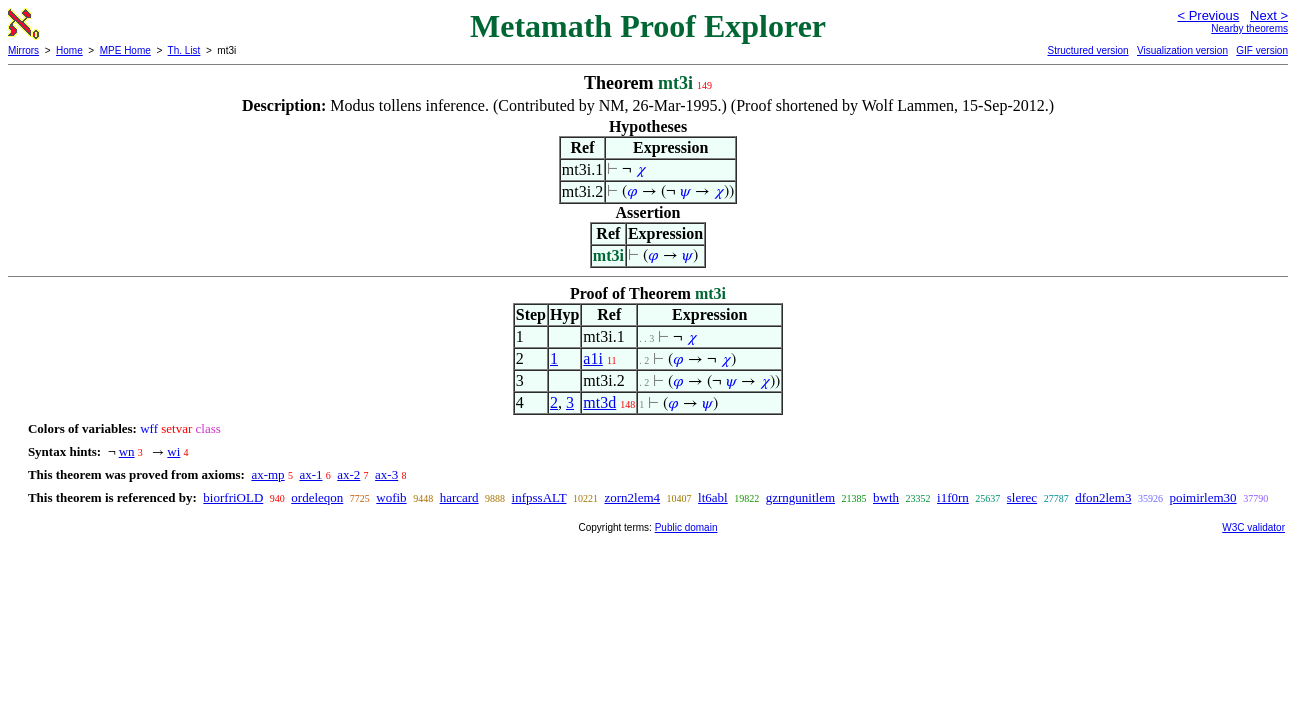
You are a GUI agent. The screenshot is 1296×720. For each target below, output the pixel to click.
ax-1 (310, 474)
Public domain (686, 527)
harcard (459, 497)
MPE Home (125, 50)
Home (69, 50)
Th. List (184, 50)
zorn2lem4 (633, 497)
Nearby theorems (1249, 28)
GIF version (1262, 50)
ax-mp (267, 474)
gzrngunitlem (800, 497)
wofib (391, 497)
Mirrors (23, 50)
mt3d (599, 402)
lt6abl (713, 497)
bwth (886, 497)
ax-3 (386, 474)
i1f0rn (953, 497)
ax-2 (348, 474)
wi (173, 451)
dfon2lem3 (1103, 497)
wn (127, 451)
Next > (1269, 15)
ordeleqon (317, 497)
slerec (1022, 497)
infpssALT (539, 497)
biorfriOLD (233, 497)
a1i (593, 358)
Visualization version (1182, 50)
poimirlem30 (1202, 497)
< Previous (1208, 15)
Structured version (1087, 50)
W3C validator (1253, 527)
